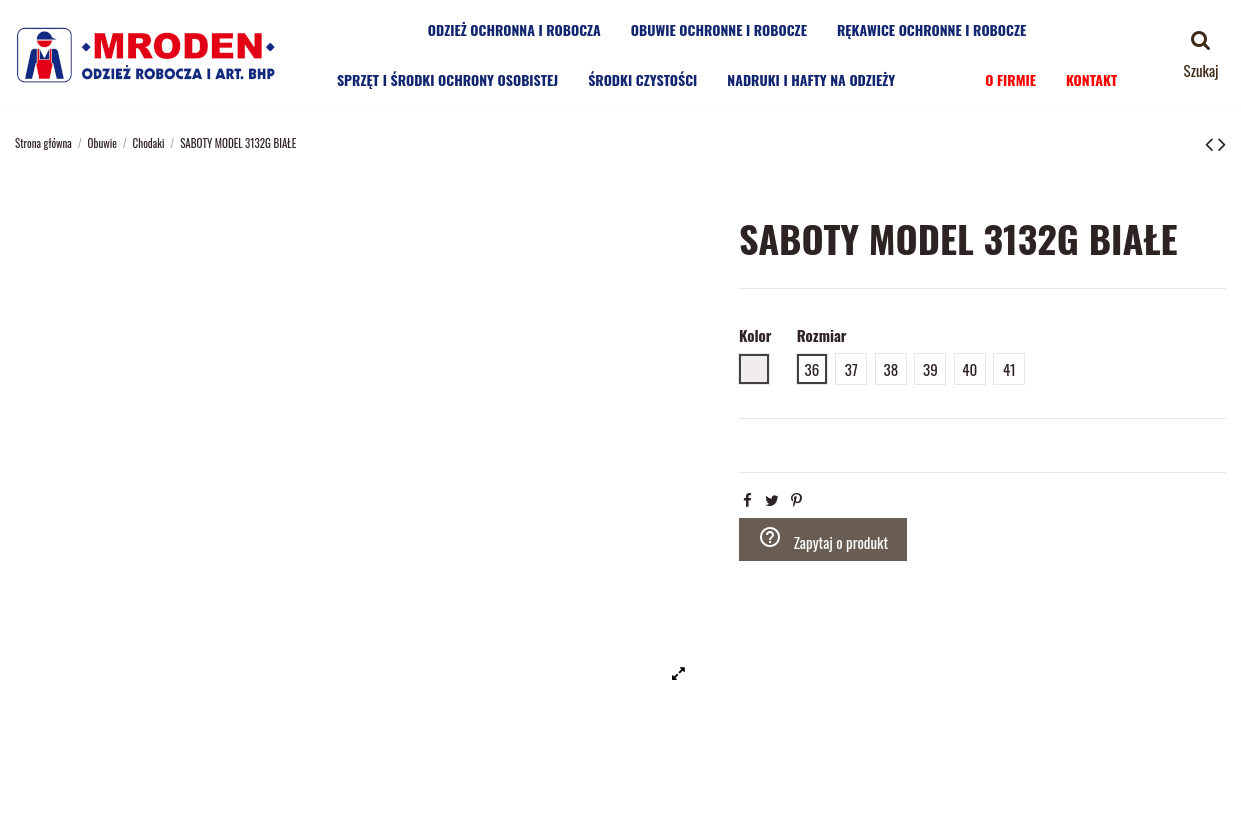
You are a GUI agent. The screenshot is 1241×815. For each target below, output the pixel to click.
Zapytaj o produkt (823, 539)
